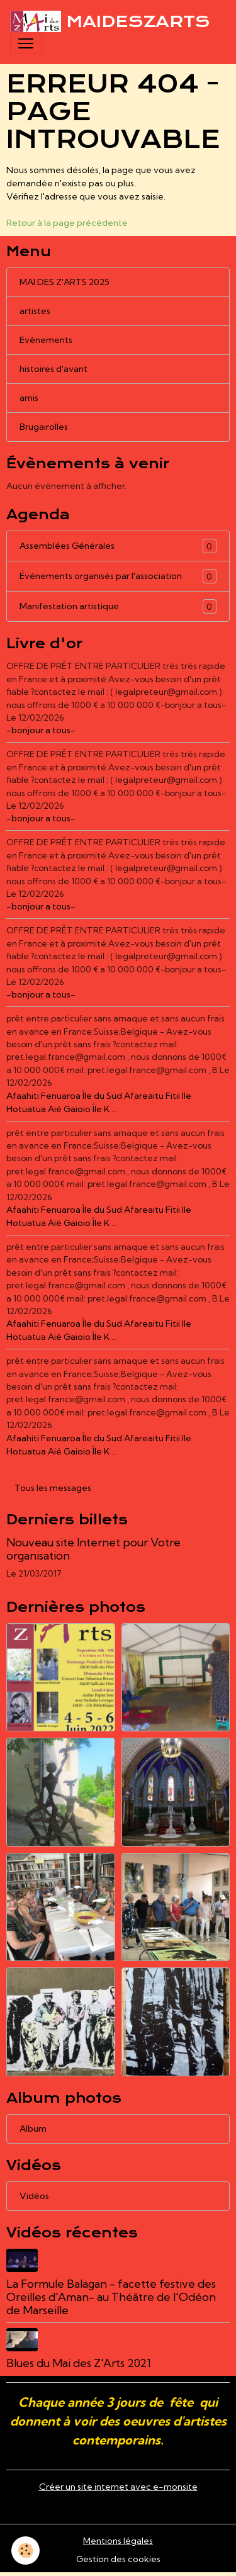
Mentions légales (118, 2540)
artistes (35, 311)
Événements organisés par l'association (118, 576)
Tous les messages (52, 1487)
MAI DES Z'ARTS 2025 (65, 282)
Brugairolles (44, 426)
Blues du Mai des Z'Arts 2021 (78, 2363)
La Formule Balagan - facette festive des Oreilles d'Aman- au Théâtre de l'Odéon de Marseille (111, 2297)
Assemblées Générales (118, 546)
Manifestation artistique (118, 606)
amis (29, 397)
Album (33, 2128)
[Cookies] (25, 2550)
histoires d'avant (53, 368)
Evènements (46, 340)
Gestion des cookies (118, 2559)
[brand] (110, 21)
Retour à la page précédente (67, 222)
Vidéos (34, 2196)
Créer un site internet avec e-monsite (118, 2486)
